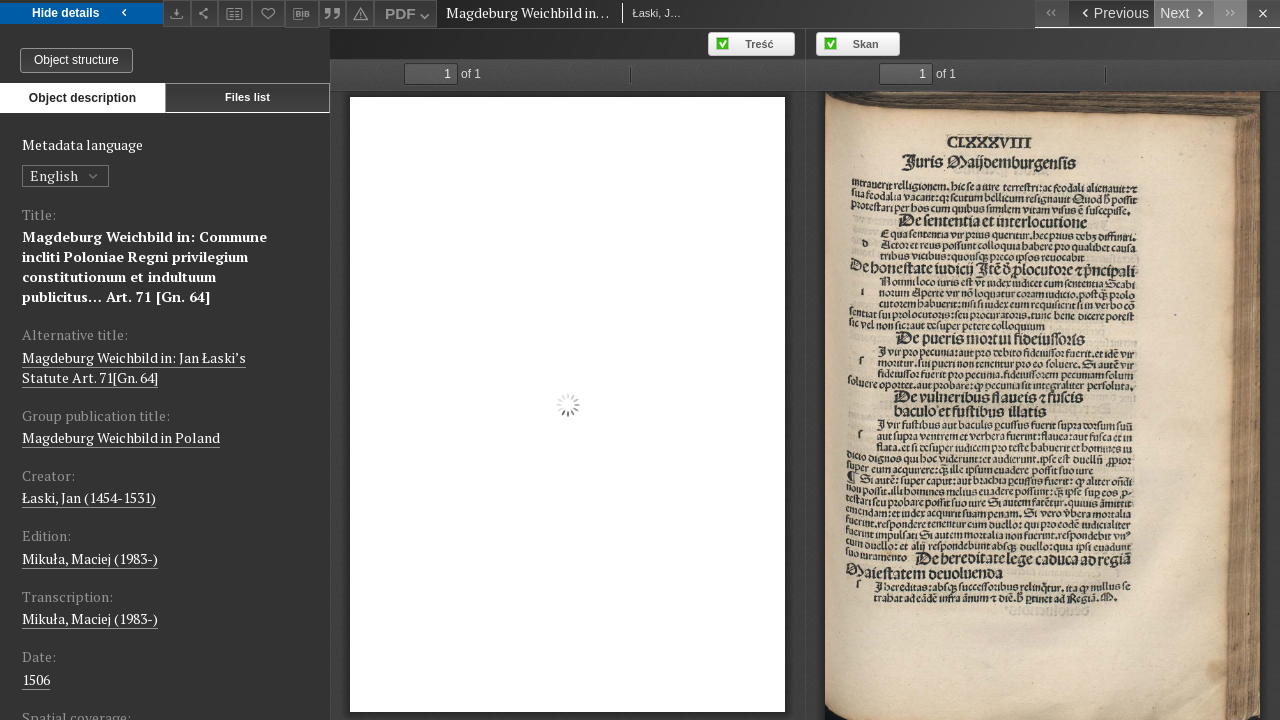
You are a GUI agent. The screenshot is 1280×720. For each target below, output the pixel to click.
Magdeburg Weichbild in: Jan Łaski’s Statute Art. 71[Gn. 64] (134, 367)
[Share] (205, 13)
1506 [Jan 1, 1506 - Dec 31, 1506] (36, 679)
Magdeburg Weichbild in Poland (121, 437)
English (65, 175)
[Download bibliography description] (302, 14)
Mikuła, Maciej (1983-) (90, 558)
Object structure (76, 60)
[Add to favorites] (269, 13)
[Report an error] (360, 13)
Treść (759, 44)
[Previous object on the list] (1111, 13)
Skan (866, 44)
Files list (247, 97)
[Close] (1263, 13)
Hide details (81, 13)
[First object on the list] (1051, 13)
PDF (409, 16)
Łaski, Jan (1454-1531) (89, 497)
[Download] (177, 13)
